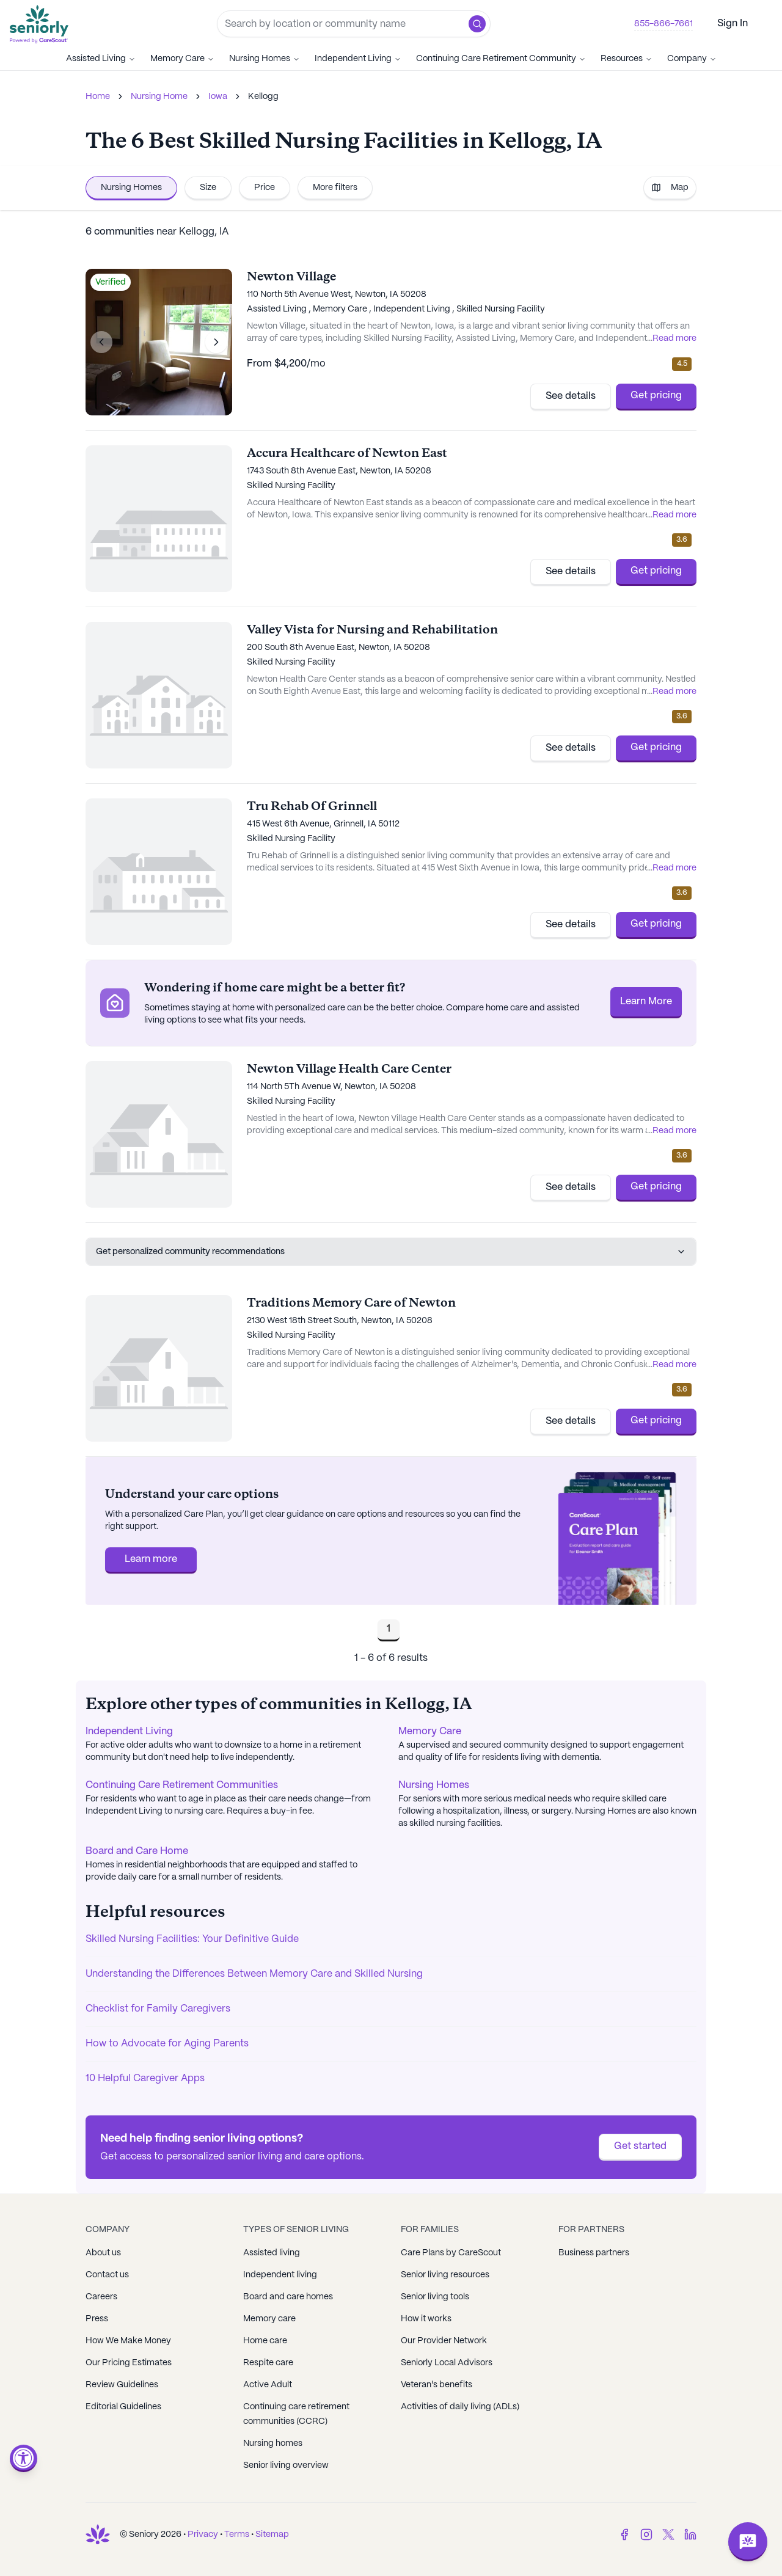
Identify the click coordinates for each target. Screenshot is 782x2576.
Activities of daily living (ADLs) (460, 2407)
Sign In (732, 23)
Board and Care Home (137, 1851)
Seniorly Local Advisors (446, 2363)
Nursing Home (159, 96)
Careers (101, 2297)
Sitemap (272, 2534)
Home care (265, 2341)
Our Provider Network (444, 2341)
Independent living (280, 2275)
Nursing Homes (264, 58)
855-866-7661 (663, 24)
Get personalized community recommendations (391, 1252)
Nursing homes (272, 2443)
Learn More (646, 1001)
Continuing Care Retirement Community (501, 58)
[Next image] (216, 342)
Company (692, 58)
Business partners (593, 2253)
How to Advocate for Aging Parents (167, 2043)
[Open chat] (747, 2541)
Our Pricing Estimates (129, 2363)
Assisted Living (101, 58)
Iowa (217, 96)
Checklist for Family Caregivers (158, 2008)
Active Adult (267, 2385)
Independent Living (358, 58)
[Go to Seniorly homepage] (41, 24)
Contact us (107, 2275)
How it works (426, 2319)
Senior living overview (286, 2465)
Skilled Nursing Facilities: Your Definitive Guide (192, 1939)
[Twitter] (668, 2534)
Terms (236, 2534)
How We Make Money (128, 2341)
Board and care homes (288, 2297)
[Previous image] (101, 342)
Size (208, 187)
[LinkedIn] (690, 2534)
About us (103, 2253)
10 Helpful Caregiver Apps (145, 2078)
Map (670, 187)
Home (98, 96)
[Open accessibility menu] (23, 2458)
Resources (626, 58)
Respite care (268, 2363)
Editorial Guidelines (123, 2407)
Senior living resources (445, 2275)
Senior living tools (435, 2297)
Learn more (151, 1559)
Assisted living (271, 2253)
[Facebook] (624, 2534)
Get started (640, 2146)
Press (97, 2319)
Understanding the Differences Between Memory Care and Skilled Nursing (254, 1974)
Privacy (203, 2534)
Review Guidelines (122, 2385)
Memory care (269, 2319)
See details (571, 396)
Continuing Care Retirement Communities (182, 1785)
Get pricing (656, 395)
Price (264, 187)
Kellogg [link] (263, 96)
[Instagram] (646, 2534)
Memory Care (182, 58)
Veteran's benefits (436, 2385)
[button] (477, 23)
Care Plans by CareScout (451, 2253)
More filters (335, 187)
